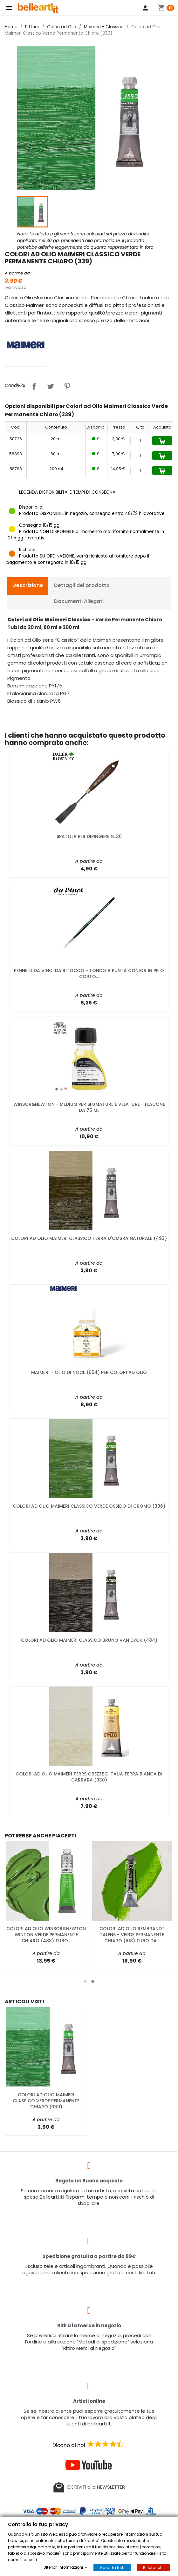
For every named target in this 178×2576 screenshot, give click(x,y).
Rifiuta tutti (153, 2568)
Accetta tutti (112, 2568)
